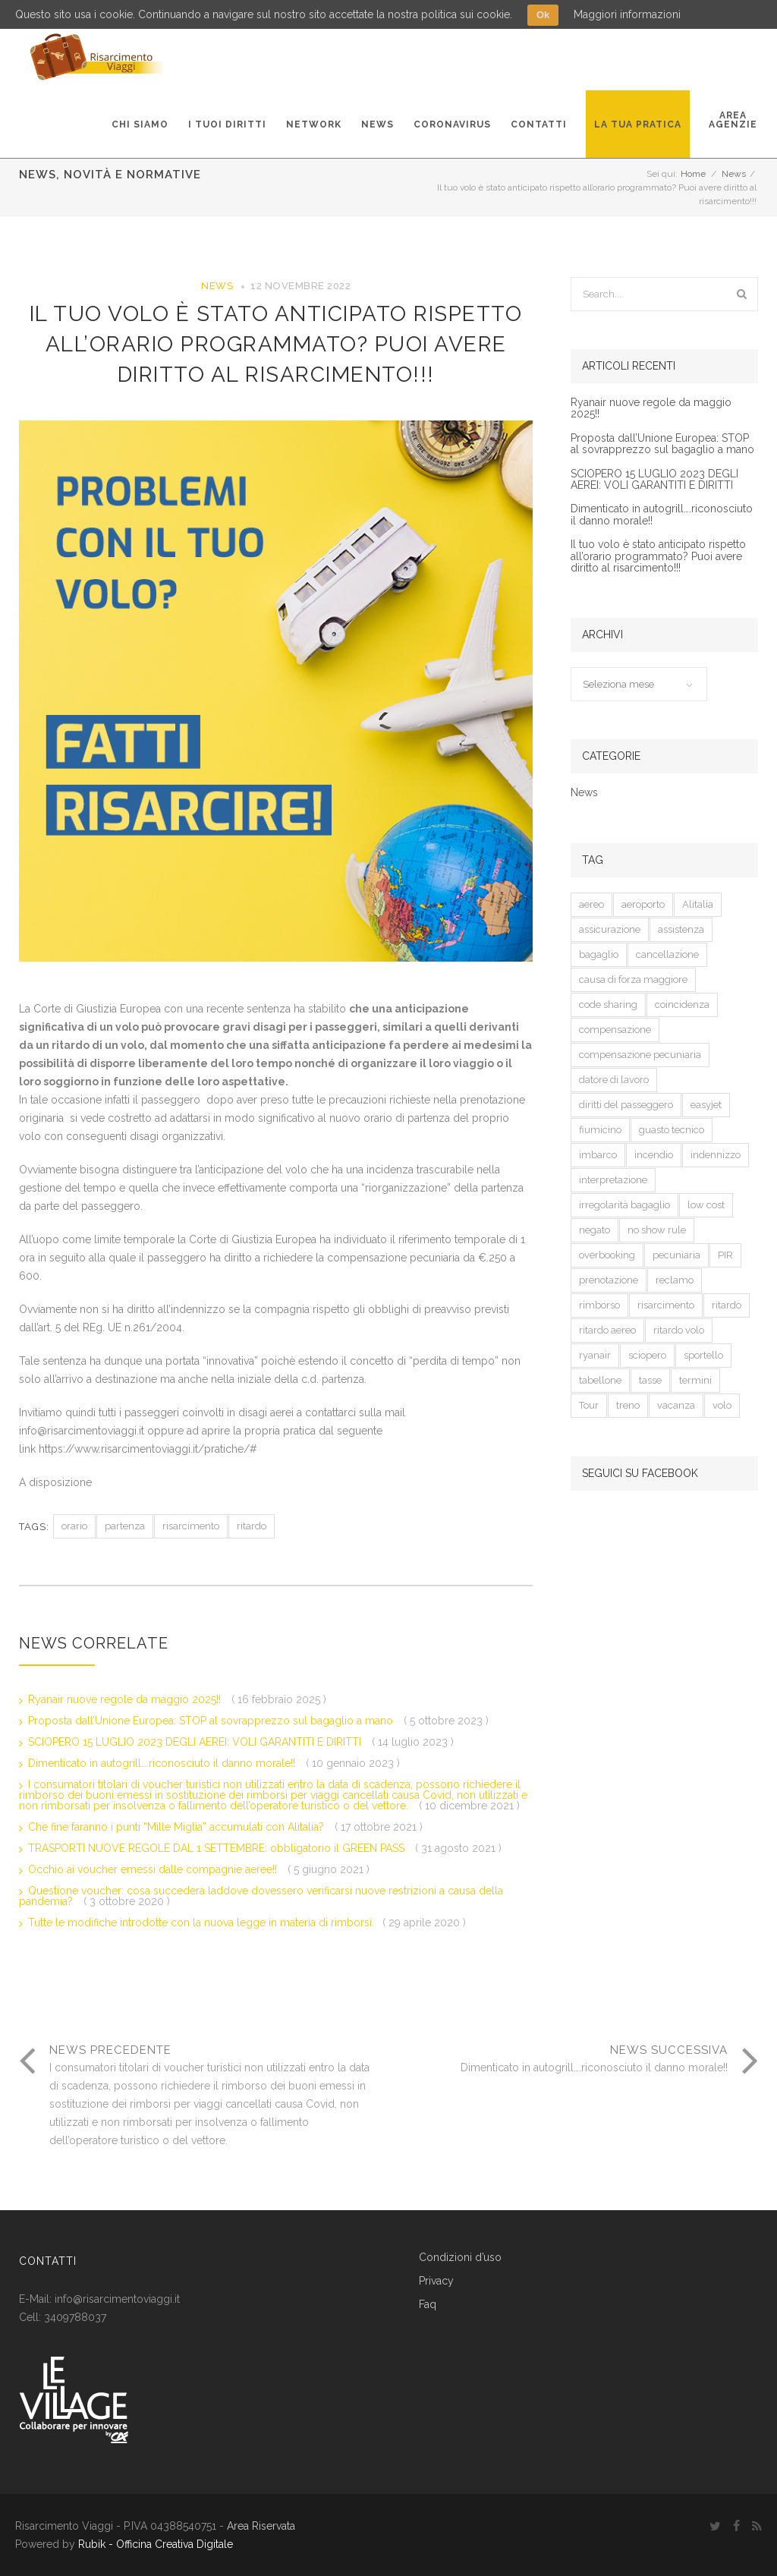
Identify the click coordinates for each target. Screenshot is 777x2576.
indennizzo (715, 1154)
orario (74, 1526)
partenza (125, 1526)
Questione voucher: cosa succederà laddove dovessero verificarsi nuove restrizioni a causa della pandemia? (261, 1896)
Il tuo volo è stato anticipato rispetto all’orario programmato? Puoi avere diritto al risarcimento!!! (276, 344)
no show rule (657, 1230)
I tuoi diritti (227, 124)
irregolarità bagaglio (624, 1205)
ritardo (251, 1526)
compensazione (615, 1029)
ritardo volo (678, 1330)
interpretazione (613, 1180)
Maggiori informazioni (627, 14)
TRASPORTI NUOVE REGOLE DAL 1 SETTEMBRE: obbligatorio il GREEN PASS (217, 1848)
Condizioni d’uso (460, 2257)
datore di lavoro (614, 1079)
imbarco (598, 1154)
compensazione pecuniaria (640, 1054)
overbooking (607, 1255)
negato (594, 1230)
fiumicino (600, 1129)
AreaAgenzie (733, 120)
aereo (591, 904)
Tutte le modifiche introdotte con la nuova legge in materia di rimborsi (201, 1922)
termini (695, 1380)
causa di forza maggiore (633, 979)
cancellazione (667, 954)
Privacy (436, 2281)
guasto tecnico (671, 1129)
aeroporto (643, 904)
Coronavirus (452, 124)
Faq (427, 2304)
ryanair (595, 1355)
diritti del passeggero (626, 1104)
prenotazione (608, 1280)
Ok (542, 14)
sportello (703, 1355)
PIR (725, 1255)
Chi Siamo (140, 124)
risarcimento (190, 1526)
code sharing (608, 1004)
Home (693, 173)
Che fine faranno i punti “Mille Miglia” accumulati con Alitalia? (177, 1827)
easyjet (706, 1104)
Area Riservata (261, 2526)
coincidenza (682, 1004)
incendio (653, 1154)
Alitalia (697, 904)
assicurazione (609, 929)
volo (722, 1405)
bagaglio (598, 954)
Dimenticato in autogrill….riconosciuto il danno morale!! (163, 1763)
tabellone (600, 1380)
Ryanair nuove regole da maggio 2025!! (126, 1699)
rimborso (599, 1305)
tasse (650, 1380)
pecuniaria (676, 1255)
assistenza (681, 929)
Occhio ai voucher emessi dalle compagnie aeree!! (154, 1869)
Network (313, 124)
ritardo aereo (607, 1330)
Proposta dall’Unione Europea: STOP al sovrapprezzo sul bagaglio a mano (212, 1721)
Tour (589, 1405)
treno (628, 1405)
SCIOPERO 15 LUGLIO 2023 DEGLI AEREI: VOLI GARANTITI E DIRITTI (196, 1742)
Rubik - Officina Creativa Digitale (155, 2544)
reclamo (675, 1280)
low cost (706, 1205)
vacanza (676, 1405)
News (377, 124)
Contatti (539, 124)
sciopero (647, 1355)
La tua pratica (637, 124)
